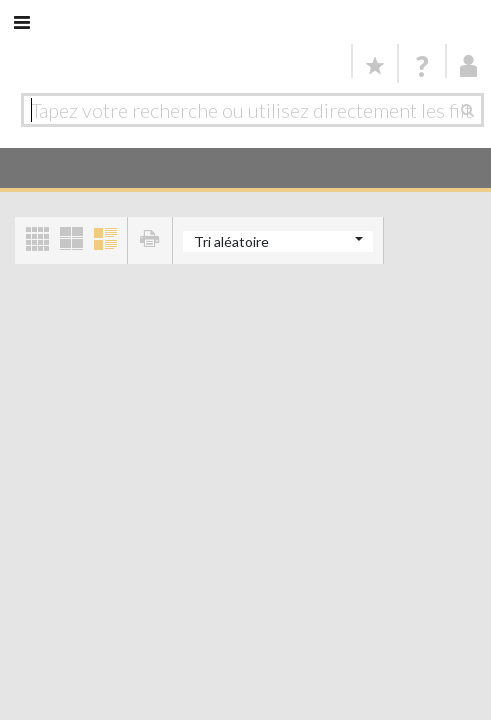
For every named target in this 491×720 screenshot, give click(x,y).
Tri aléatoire (231, 241)
